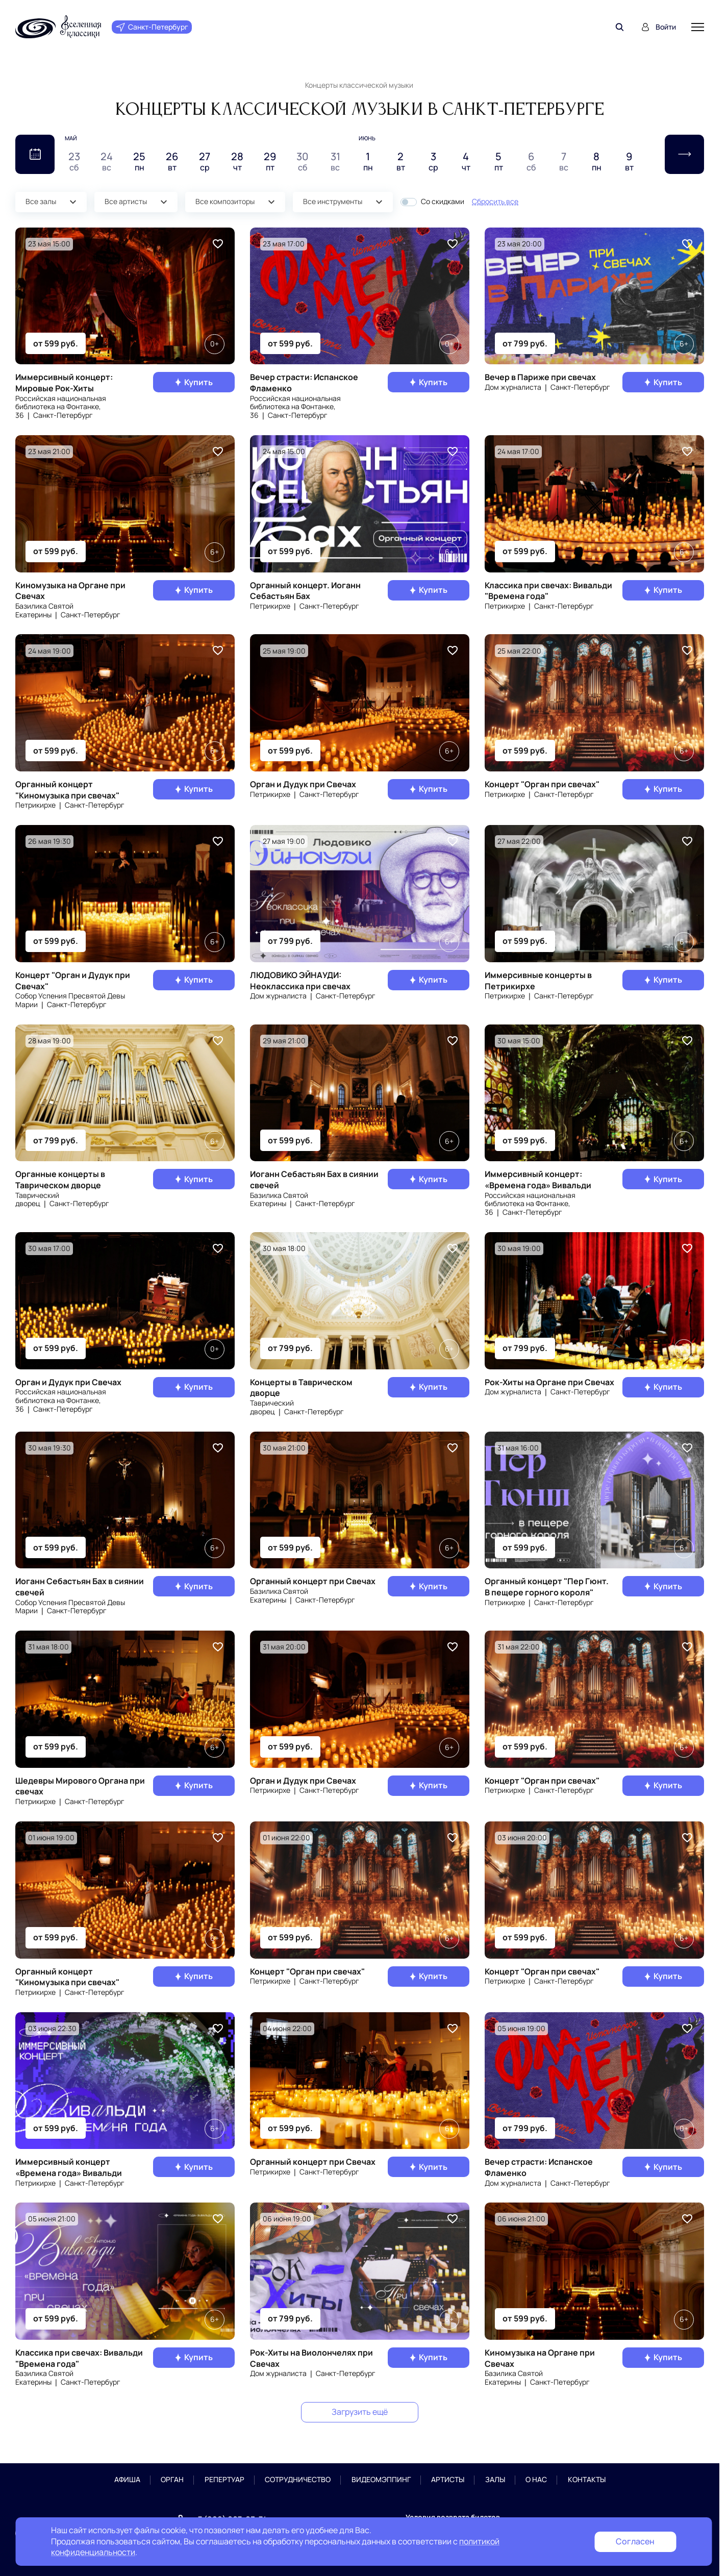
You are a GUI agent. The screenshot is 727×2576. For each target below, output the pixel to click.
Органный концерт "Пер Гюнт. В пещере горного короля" (547, 1586)
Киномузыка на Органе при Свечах (70, 591)
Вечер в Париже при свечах (540, 377)
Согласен (635, 2541)
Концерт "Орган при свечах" (542, 784)
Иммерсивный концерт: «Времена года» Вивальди (538, 1179)
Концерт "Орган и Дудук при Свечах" (72, 980)
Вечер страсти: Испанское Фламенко (304, 382)
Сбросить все (495, 201)
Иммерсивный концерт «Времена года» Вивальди (68, 2167)
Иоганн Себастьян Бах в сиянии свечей (314, 1179)
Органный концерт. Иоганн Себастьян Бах (305, 591)
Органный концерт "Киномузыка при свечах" (67, 790)
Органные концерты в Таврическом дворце (60, 1179)
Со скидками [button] (442, 201)
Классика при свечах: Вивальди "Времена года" (548, 591)
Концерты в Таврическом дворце (301, 1388)
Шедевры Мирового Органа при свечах (80, 1786)
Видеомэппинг (381, 2479)
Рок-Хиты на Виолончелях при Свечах (311, 2358)
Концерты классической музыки (359, 85)
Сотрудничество (298, 2479)
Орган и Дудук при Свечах (303, 784)
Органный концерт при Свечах (312, 1581)
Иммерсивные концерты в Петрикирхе (538, 980)
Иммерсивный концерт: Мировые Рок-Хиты (64, 382)
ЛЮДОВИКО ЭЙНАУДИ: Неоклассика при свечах (300, 980)
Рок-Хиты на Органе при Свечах (549, 1382)
